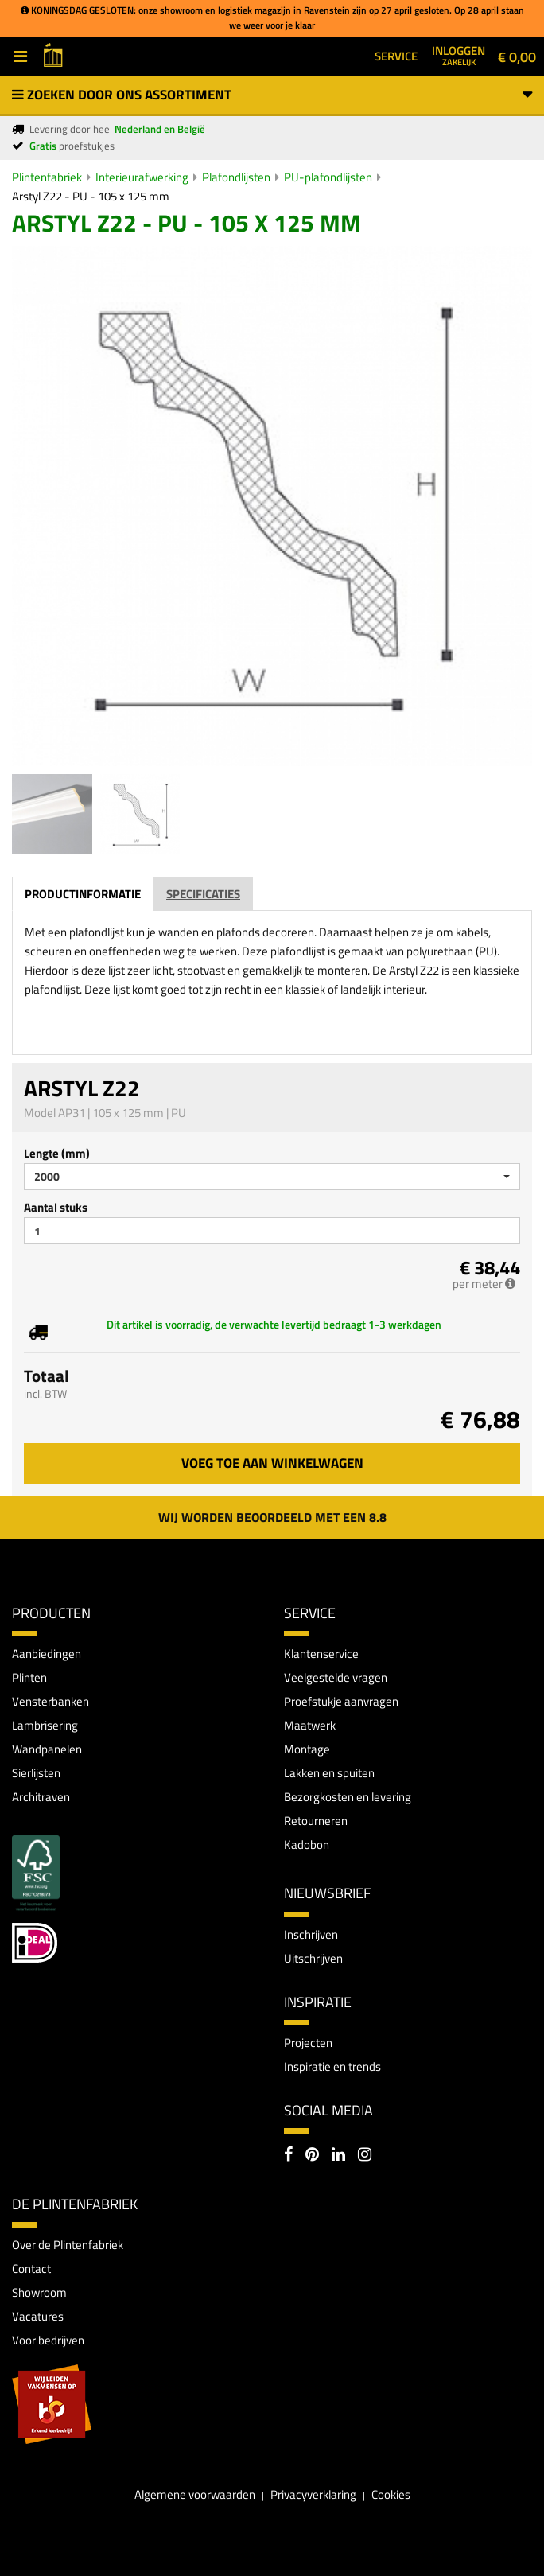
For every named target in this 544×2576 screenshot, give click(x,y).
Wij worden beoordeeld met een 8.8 (272, 1517)
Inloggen (458, 54)
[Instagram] (364, 2155)
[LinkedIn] (338, 2155)
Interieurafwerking (141, 177)
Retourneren (316, 1820)
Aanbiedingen (46, 1653)
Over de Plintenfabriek (67, 2245)
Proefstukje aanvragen (341, 1701)
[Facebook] (288, 2155)
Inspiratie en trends (332, 2066)
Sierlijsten (36, 1773)
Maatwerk (310, 1725)
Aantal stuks (55, 1207)
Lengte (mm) (57, 1153)
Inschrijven (311, 1934)
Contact (31, 2268)
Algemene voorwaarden (194, 2494)
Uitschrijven (313, 1958)
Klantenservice (321, 1653)
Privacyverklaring (313, 2494)
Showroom (39, 2292)
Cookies (390, 2494)
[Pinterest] (312, 2155)
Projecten (308, 2042)
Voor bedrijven (48, 2340)
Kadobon (306, 1844)
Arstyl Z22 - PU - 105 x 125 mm (90, 196)
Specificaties (203, 894)
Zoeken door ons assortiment (272, 94)
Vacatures (38, 2316)
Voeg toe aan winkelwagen (272, 1463)
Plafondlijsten (236, 177)
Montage (307, 1749)
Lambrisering (45, 1725)
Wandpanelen (47, 1749)
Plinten (29, 1677)
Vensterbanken (50, 1701)
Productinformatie (83, 894)
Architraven (41, 1797)
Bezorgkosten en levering (347, 1797)
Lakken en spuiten (329, 1773)
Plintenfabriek (47, 177)
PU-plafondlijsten (328, 177)
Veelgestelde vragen (335, 1677)
